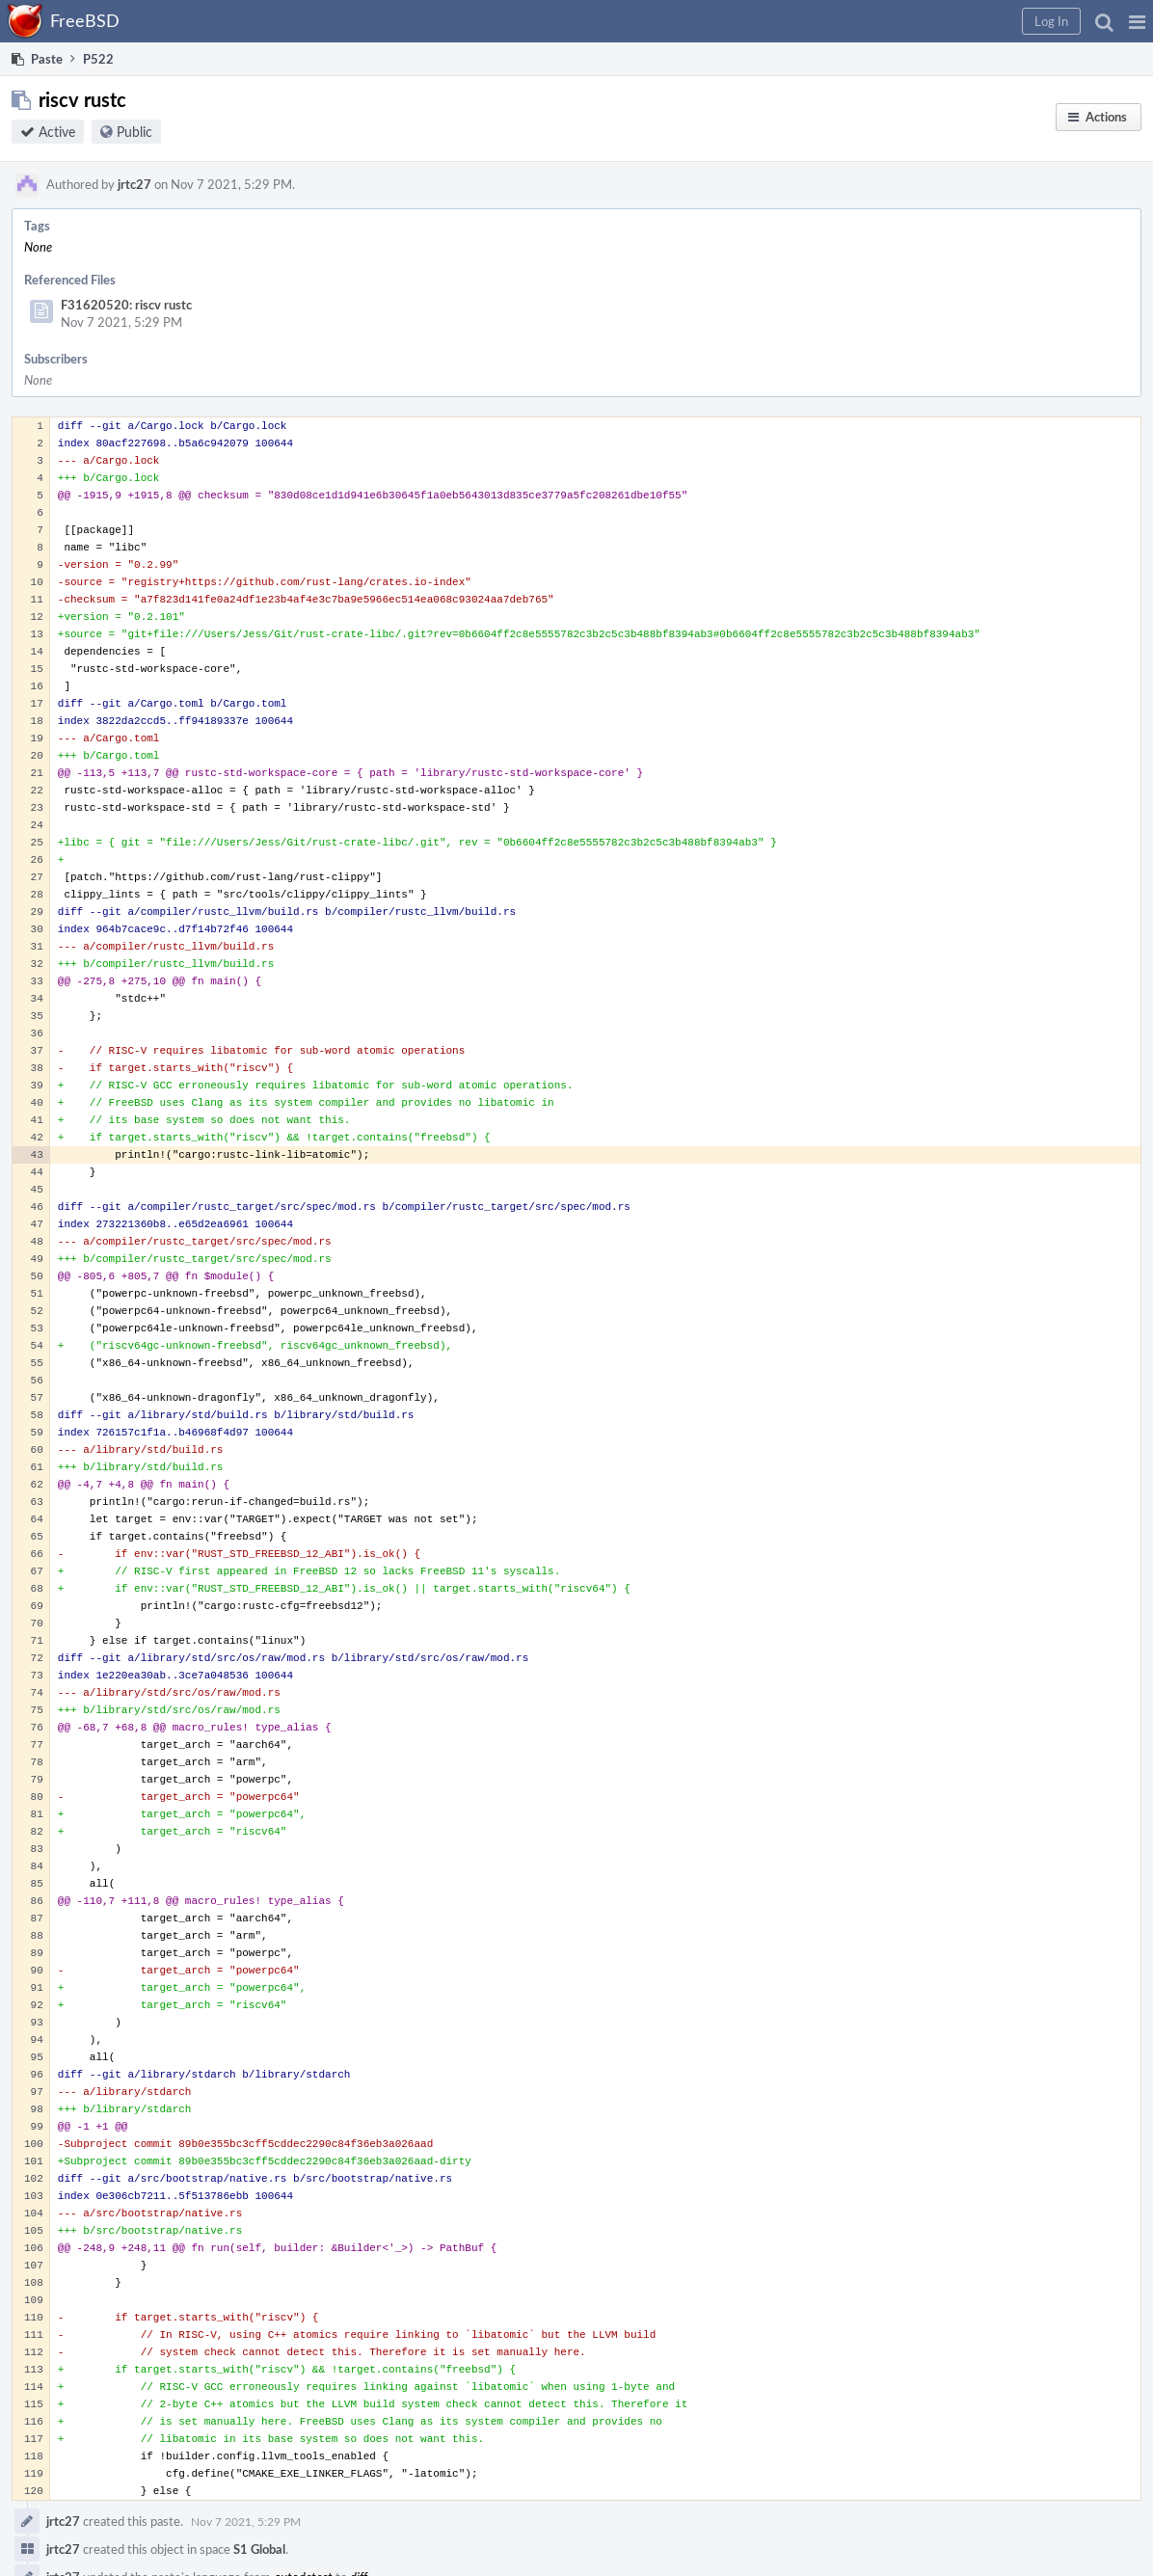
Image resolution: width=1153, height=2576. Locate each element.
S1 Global (259, 2549)
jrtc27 (134, 184)
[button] (1137, 21)
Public (134, 131)
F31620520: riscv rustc (126, 304)
